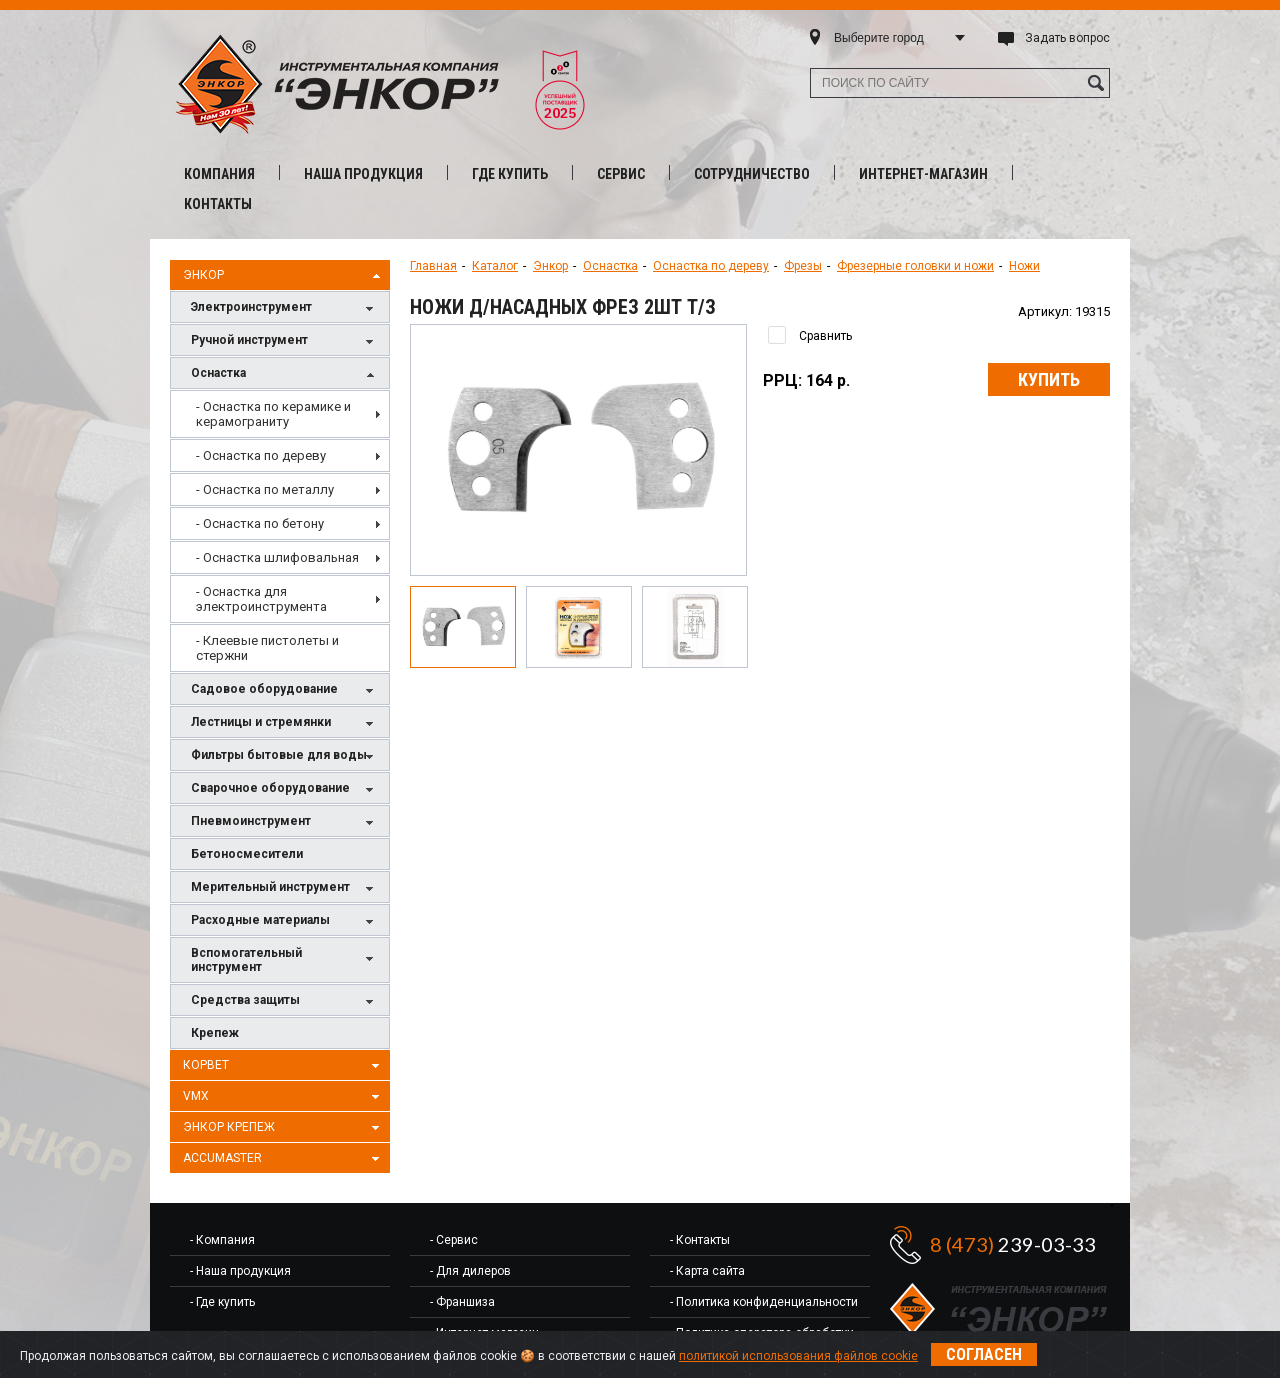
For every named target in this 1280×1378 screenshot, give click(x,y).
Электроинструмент (285, 308)
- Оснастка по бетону (260, 523)
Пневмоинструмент (285, 822)
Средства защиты (285, 1001)
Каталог (495, 266)
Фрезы (803, 266)
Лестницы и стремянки (285, 723)
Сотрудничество (752, 174)
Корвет (284, 1066)
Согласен (984, 1354)
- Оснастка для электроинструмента (261, 599)
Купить (1049, 379)
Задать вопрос (1067, 38)
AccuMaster (284, 1159)
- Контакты (700, 1240)
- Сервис (454, 1240)
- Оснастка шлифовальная (277, 557)
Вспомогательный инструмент (285, 960)
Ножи (1024, 266)
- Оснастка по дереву (261, 455)
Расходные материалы (285, 921)
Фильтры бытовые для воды (285, 756)
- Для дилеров (470, 1271)
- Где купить (222, 1302)
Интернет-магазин (923, 174)
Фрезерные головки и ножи (915, 266)
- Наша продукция (240, 1271)
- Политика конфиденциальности (764, 1302)
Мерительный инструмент (285, 888)
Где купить (510, 174)
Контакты (218, 204)
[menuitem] (280, 414)
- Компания (222, 1240)
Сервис (621, 174)
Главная (433, 266)
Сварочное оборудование (285, 789)
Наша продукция (363, 174)
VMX (284, 1097)
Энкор (284, 276)
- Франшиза (462, 1302)
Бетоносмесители (247, 854)
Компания (219, 174)
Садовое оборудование (285, 690)
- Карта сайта (707, 1271)
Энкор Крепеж (284, 1128)
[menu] (280, 531)
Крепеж (215, 1033)
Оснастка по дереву (711, 266)
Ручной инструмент (285, 341)
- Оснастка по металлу (265, 489)
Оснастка (285, 374)
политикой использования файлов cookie (798, 1356)
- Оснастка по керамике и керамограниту (273, 414)
